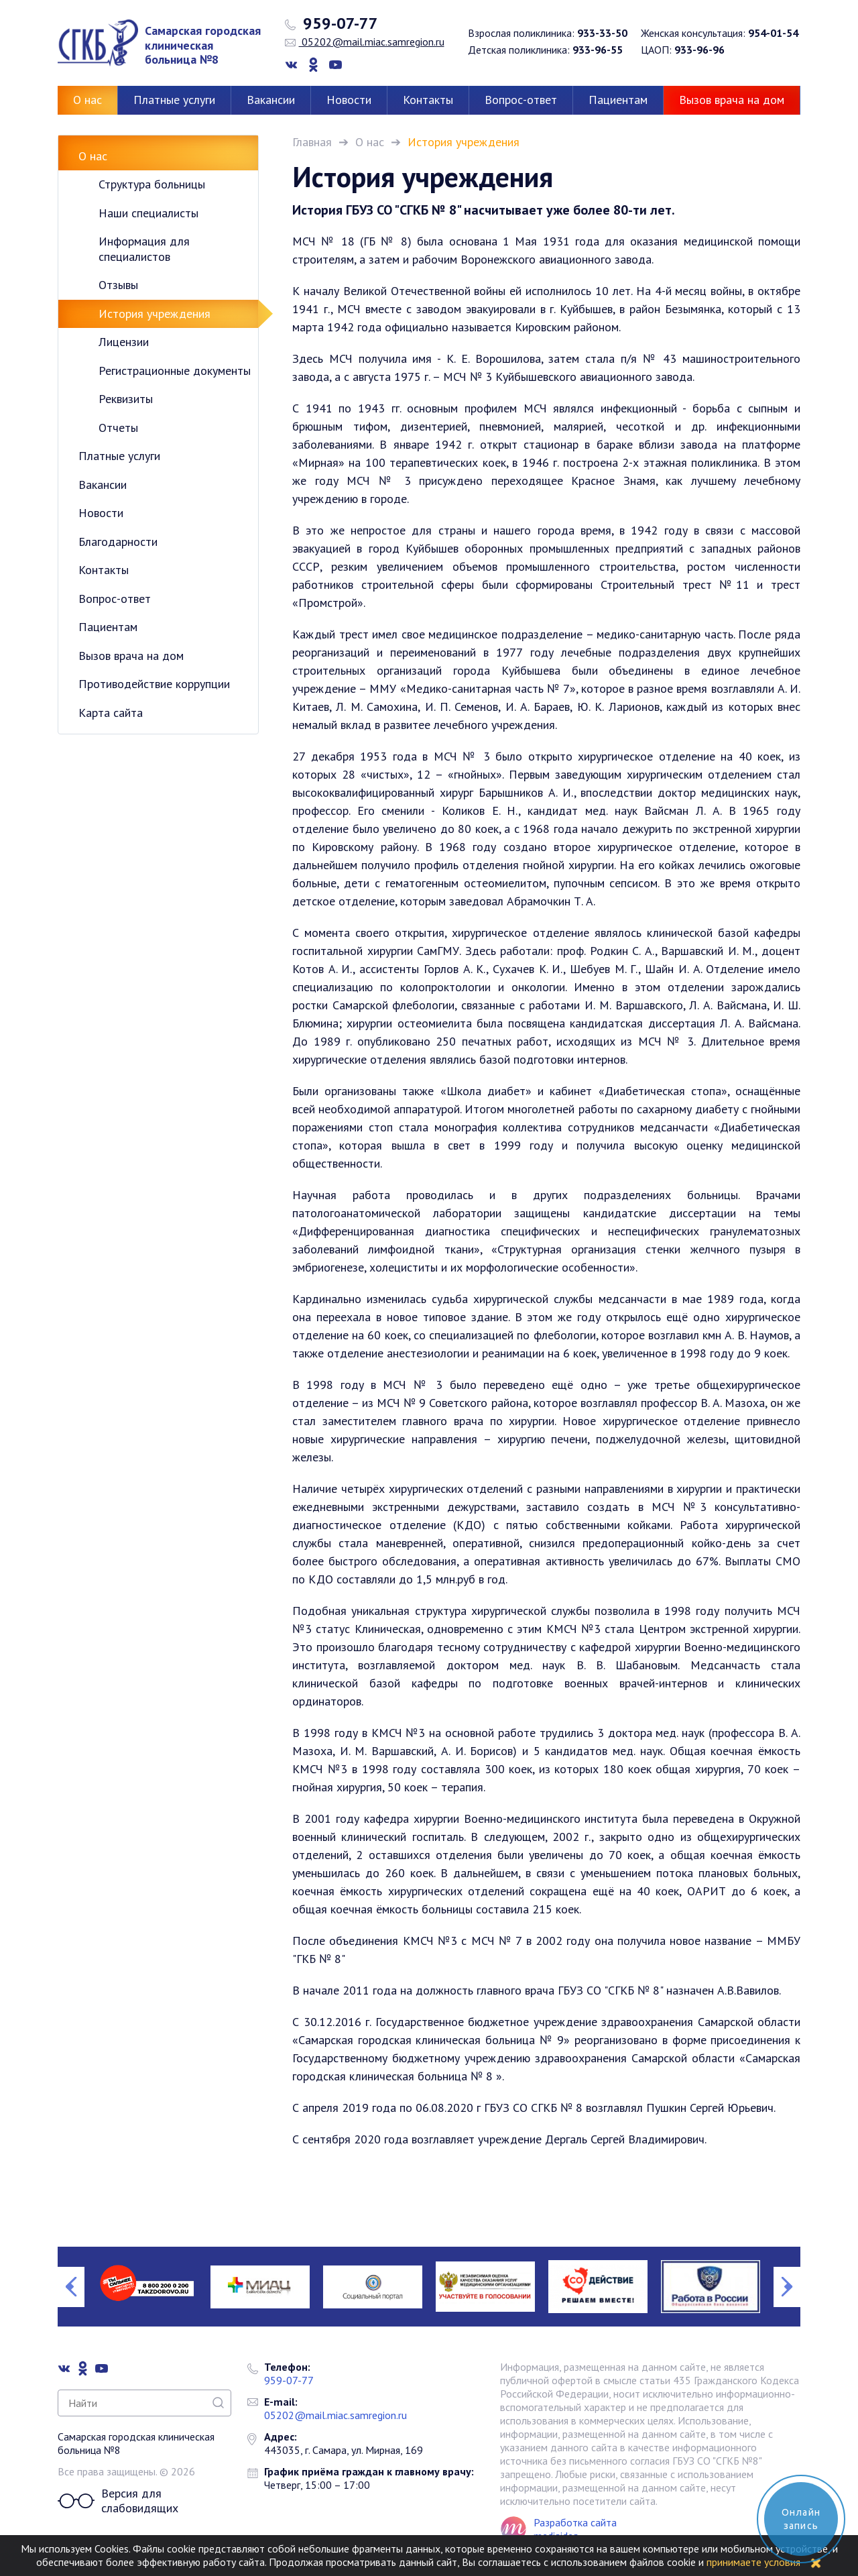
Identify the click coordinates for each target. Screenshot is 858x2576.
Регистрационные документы (175, 370)
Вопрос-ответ (521, 99)
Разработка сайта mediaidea (575, 2529)
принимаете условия (753, 2562)
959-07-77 (331, 23)
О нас (87, 99)
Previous (71, 2287)
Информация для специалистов (144, 248)
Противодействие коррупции (154, 683)
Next (787, 2287)
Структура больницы (152, 184)
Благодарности (118, 541)
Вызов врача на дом (731, 99)
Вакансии (271, 99)
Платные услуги (174, 99)
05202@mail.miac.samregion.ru (364, 41)
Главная (312, 142)
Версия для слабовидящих (118, 2501)
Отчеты (118, 427)
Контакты (428, 99)
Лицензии (124, 341)
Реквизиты (126, 398)
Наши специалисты (148, 213)
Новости (348, 99)
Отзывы (118, 284)
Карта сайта (110, 712)
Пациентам (618, 99)
